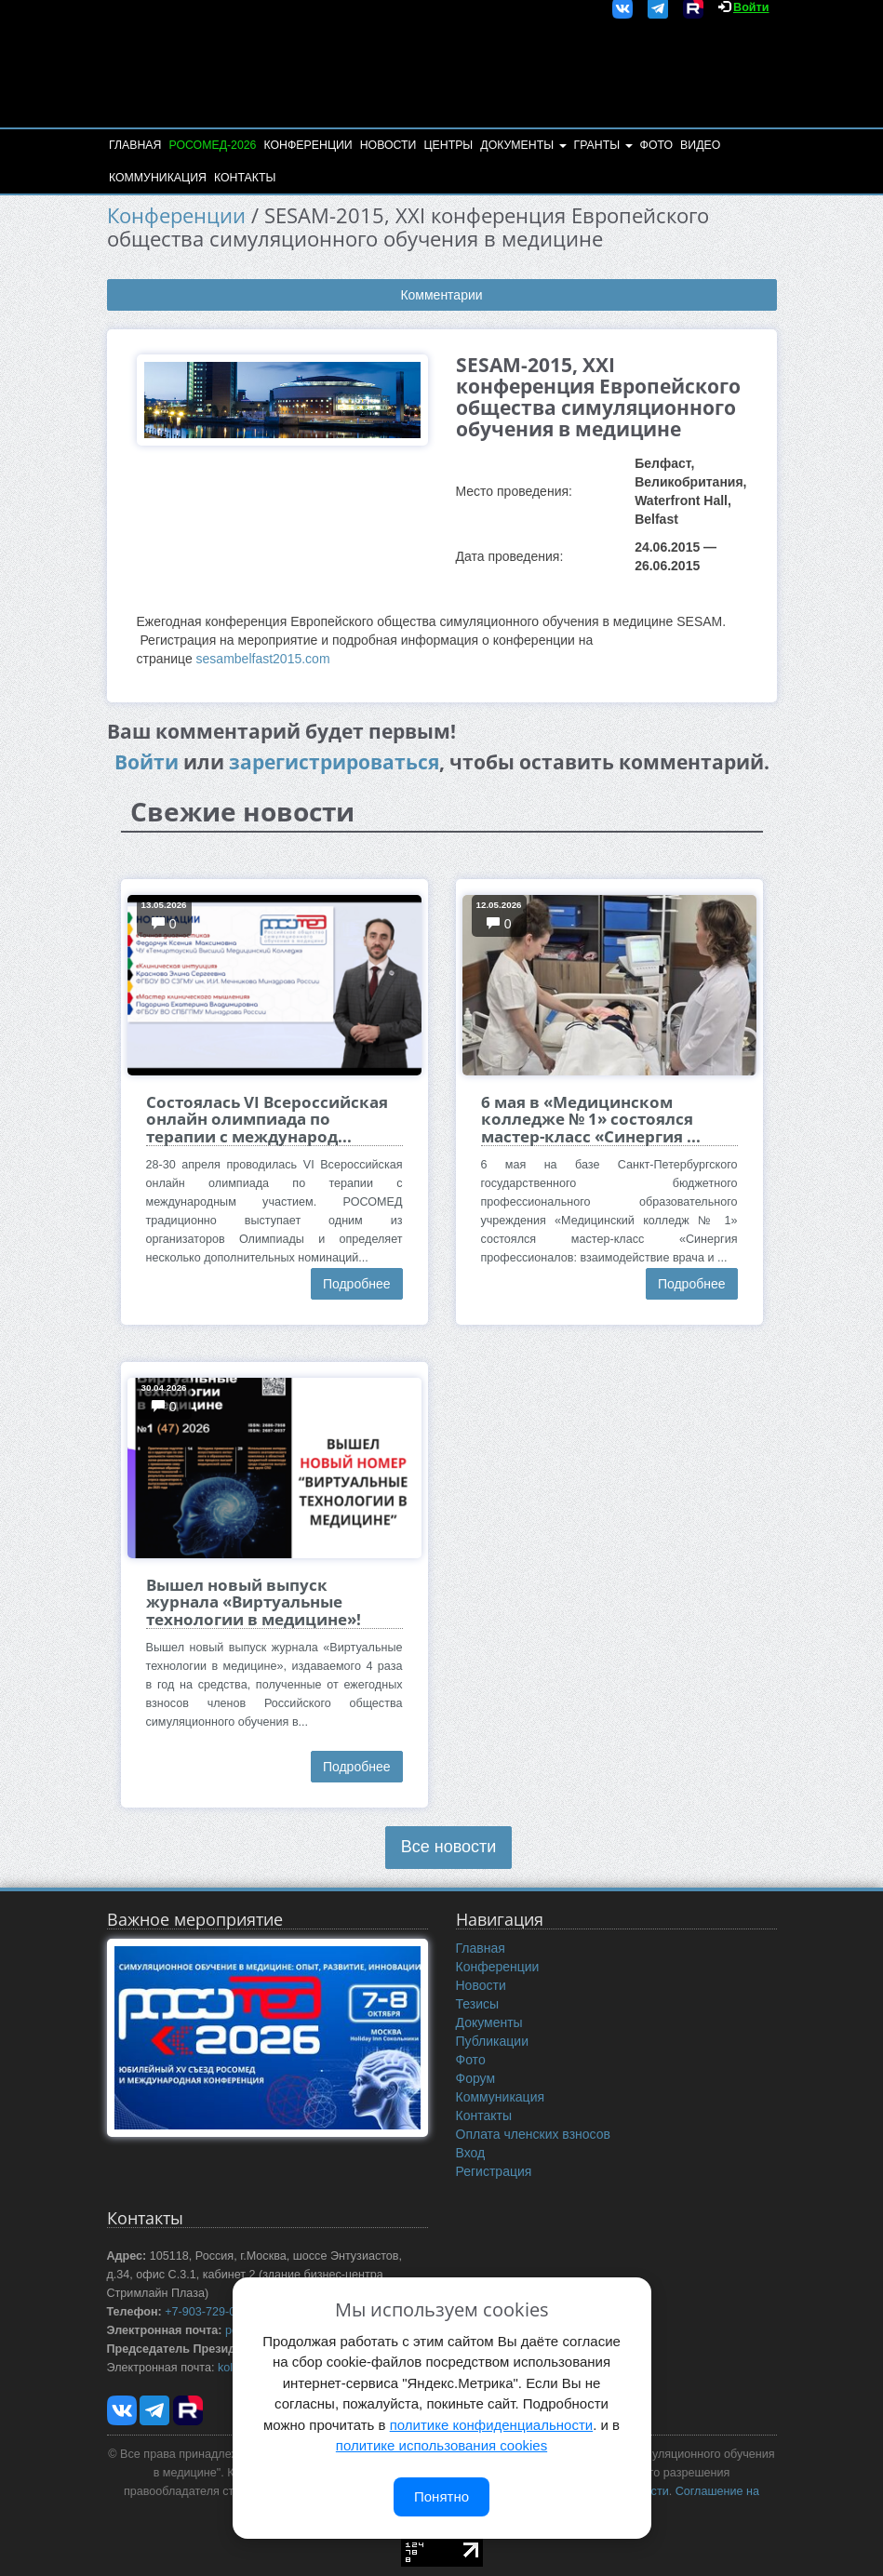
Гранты (603, 145)
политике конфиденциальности (491, 2425)
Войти (751, 7)
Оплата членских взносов (533, 2134)
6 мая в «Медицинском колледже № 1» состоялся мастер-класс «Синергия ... (591, 1119)
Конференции (307, 145)
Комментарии (441, 294)
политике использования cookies (441, 2445)
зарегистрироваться (334, 762)
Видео (700, 145)
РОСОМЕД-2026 (212, 145)
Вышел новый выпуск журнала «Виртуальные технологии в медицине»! (253, 1602)
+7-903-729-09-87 (212, 2311)
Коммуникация (158, 177)
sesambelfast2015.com (263, 658)
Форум (476, 2078)
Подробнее (357, 1283)
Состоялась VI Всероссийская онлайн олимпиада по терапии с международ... (267, 1119)
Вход (471, 2152)
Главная (135, 145)
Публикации (492, 2041)
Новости (388, 145)
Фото (656, 145)
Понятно (441, 2496)
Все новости (449, 1846)
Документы (523, 145)
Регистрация (494, 2171)
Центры (448, 145)
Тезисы (478, 2003)
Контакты (244, 177)
